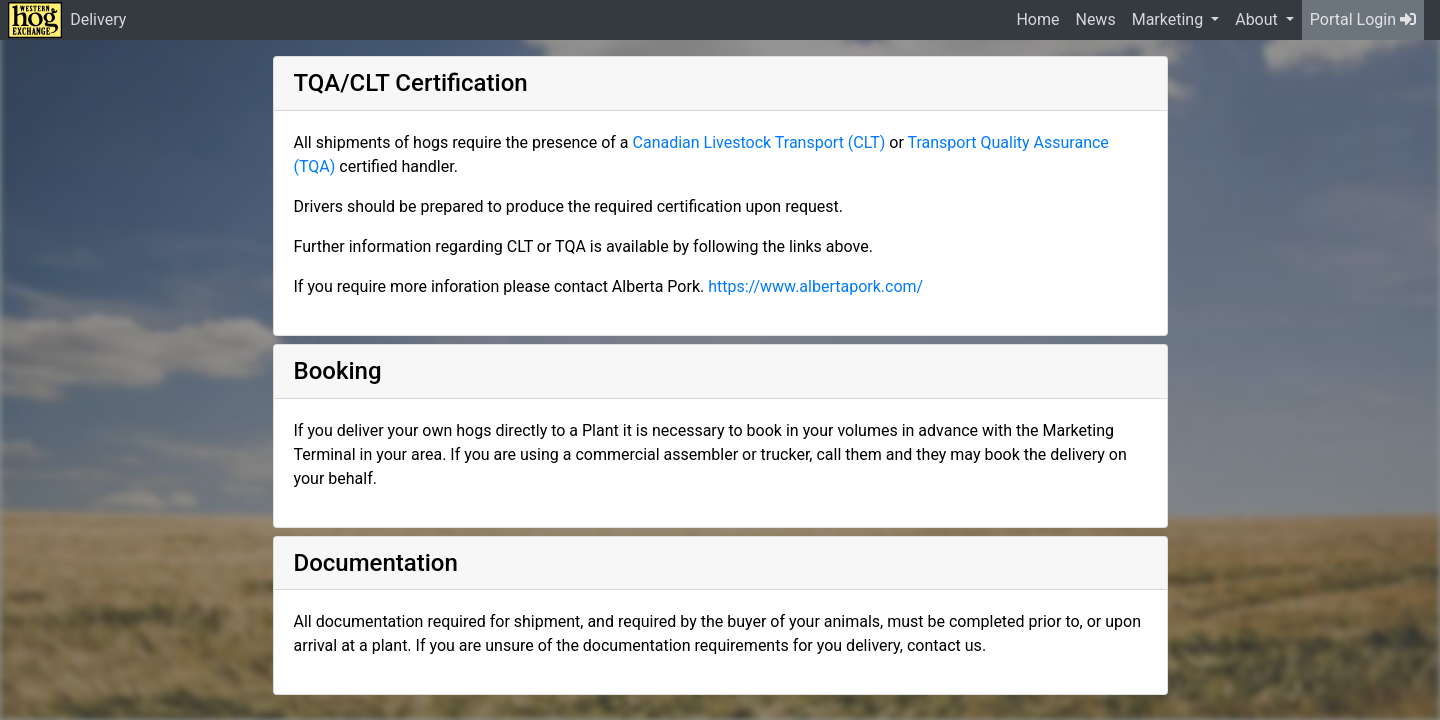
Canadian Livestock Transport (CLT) (759, 142)
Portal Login (1363, 19)
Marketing (1169, 19)
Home (1037, 19)
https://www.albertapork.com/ (815, 286)
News (1095, 19)
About (1258, 19)
